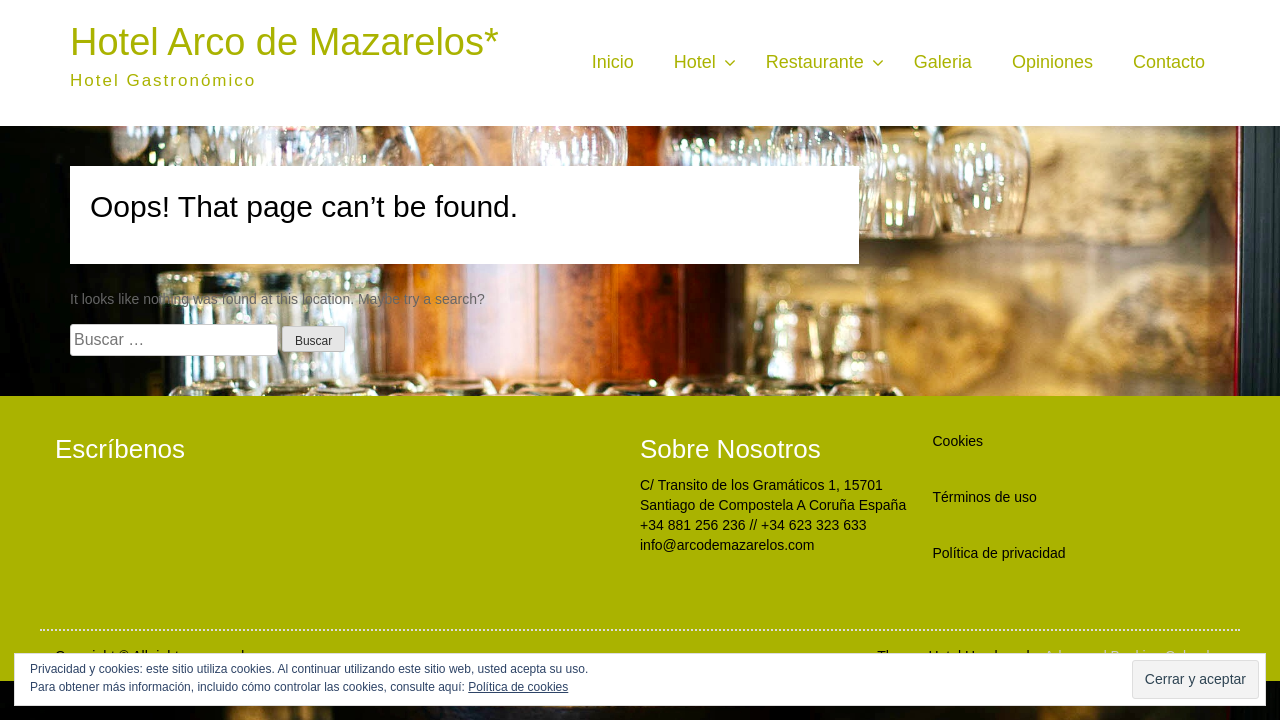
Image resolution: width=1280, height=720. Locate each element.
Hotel (695, 62)
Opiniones (1052, 62)
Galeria (943, 62)
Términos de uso (985, 497)
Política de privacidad (999, 553)
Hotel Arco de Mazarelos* (284, 42)
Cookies (958, 441)
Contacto (1169, 62)
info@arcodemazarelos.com (727, 545)
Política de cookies (518, 687)
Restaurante (815, 62)
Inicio (613, 62)
